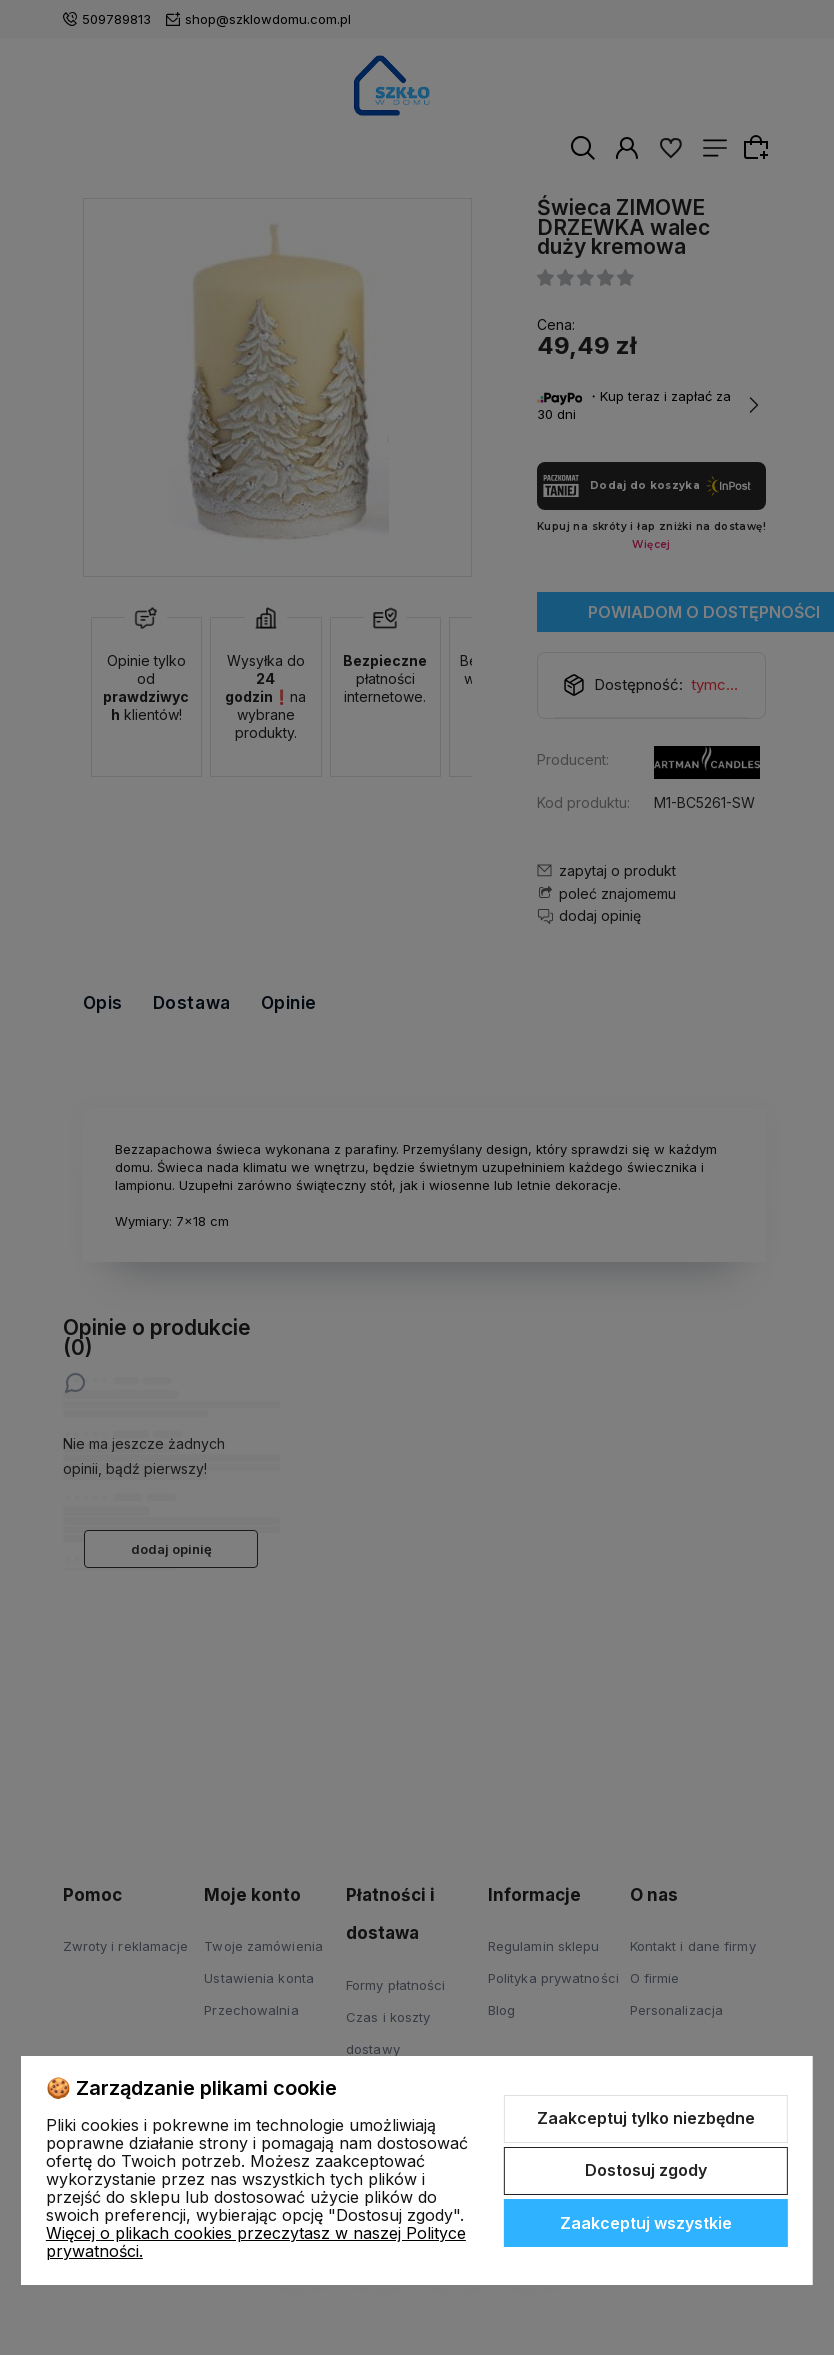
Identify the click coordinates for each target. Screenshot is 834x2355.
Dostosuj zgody (646, 2170)
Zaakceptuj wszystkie (646, 2223)
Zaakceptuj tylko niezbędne (646, 2118)
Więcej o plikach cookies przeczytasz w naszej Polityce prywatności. (256, 2242)
